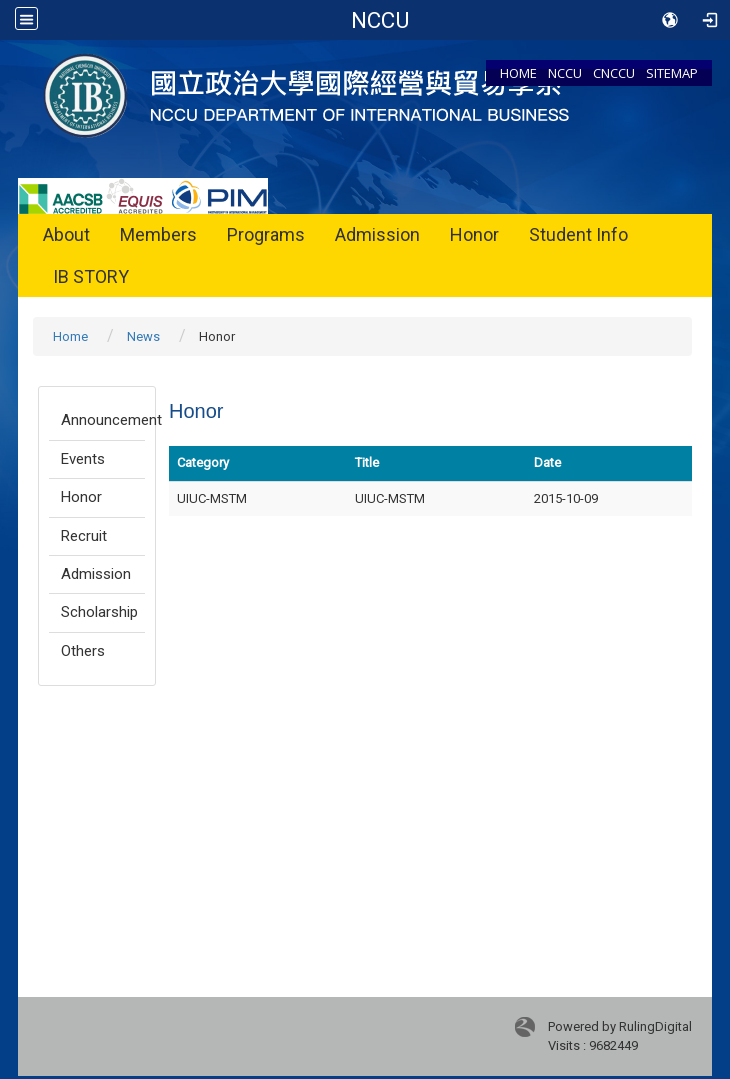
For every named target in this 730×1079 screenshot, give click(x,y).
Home (70, 336)
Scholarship (99, 612)
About (66, 234)
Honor (474, 234)
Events (83, 459)
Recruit (84, 536)
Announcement (103, 420)
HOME (518, 73)
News (143, 336)
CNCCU (614, 73)
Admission (377, 234)
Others (83, 651)
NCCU (565, 73)
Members (158, 234)
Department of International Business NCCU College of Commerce (382, 20)
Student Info (578, 234)
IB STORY (91, 276)
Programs (266, 234)
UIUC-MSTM (390, 498)
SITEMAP (672, 73)
